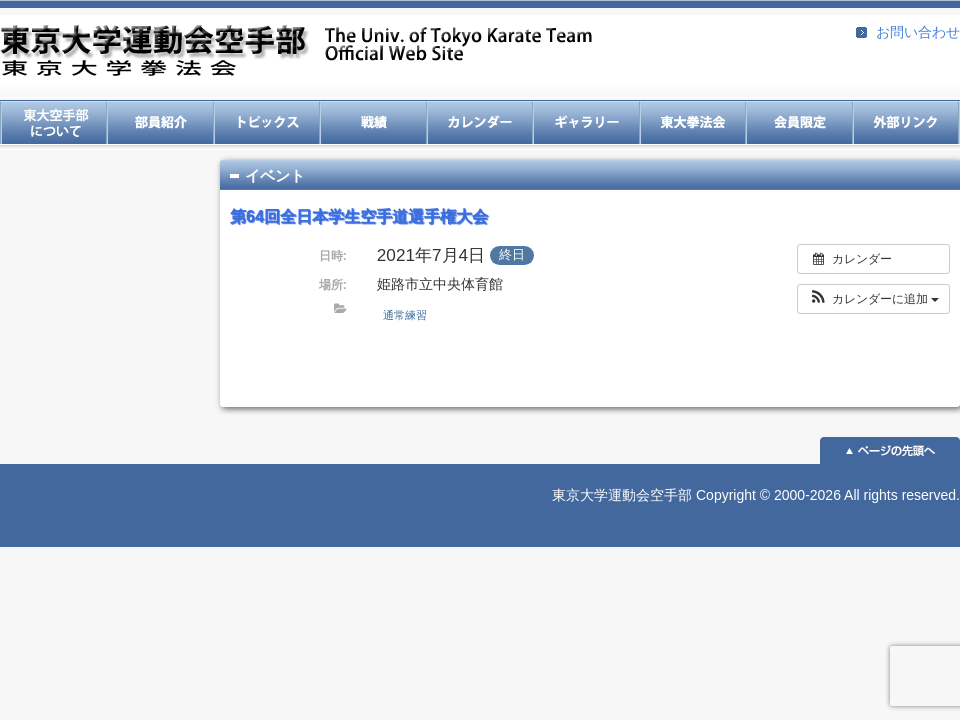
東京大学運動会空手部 (296, 52)
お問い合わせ (918, 32)
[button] (873, 299)
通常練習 (405, 315)
